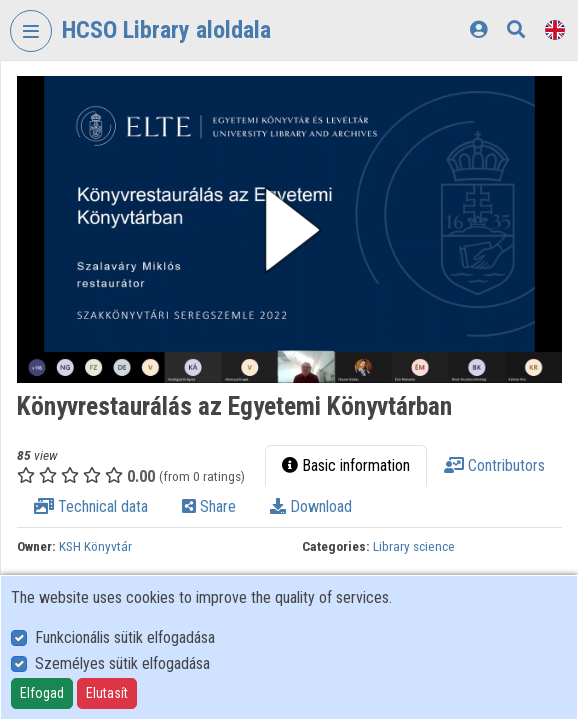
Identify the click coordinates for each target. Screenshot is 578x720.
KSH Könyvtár (95, 546)
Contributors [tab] (494, 465)
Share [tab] (209, 506)
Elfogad (42, 693)
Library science (414, 546)
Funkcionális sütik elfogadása (125, 637)
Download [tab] (311, 506)
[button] (289, 229)
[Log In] (478, 29)
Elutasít (107, 693)
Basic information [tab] (346, 465)
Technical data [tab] (91, 506)
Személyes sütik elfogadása (122, 663)
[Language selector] (555, 29)
